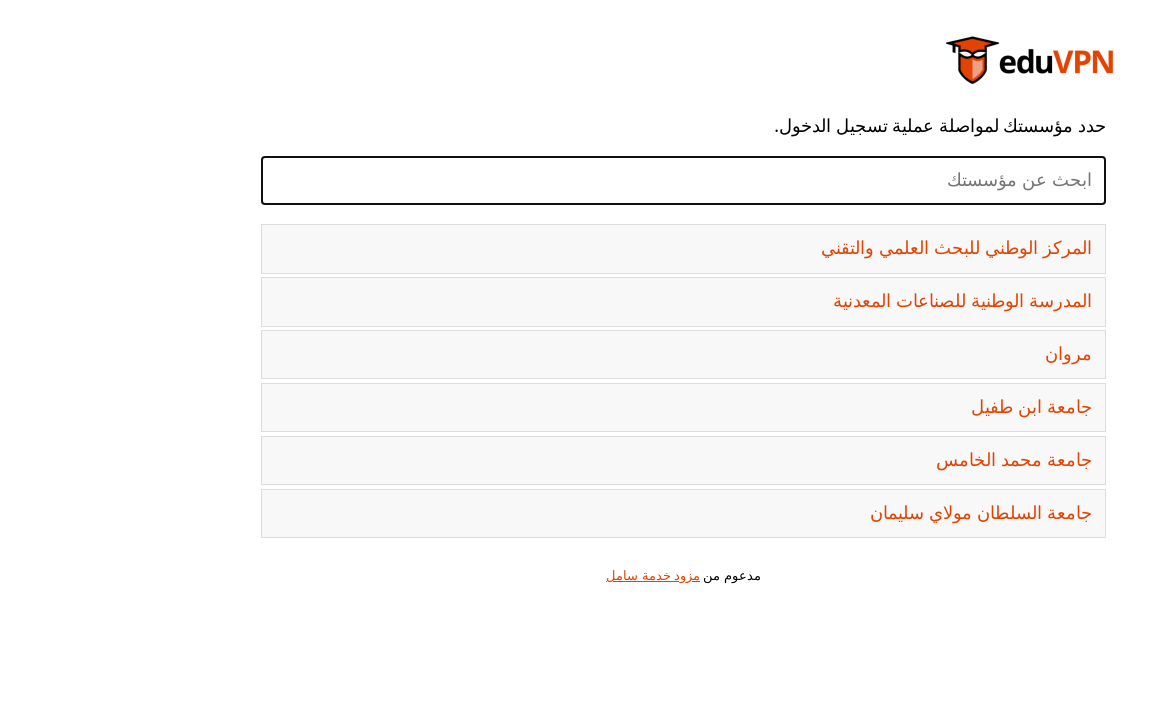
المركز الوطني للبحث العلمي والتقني (856, 248)
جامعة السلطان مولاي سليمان (881, 513)
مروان (968, 354)
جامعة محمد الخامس (914, 460)
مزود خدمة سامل (553, 575)
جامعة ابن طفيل (931, 407)
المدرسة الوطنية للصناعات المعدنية (862, 301)
